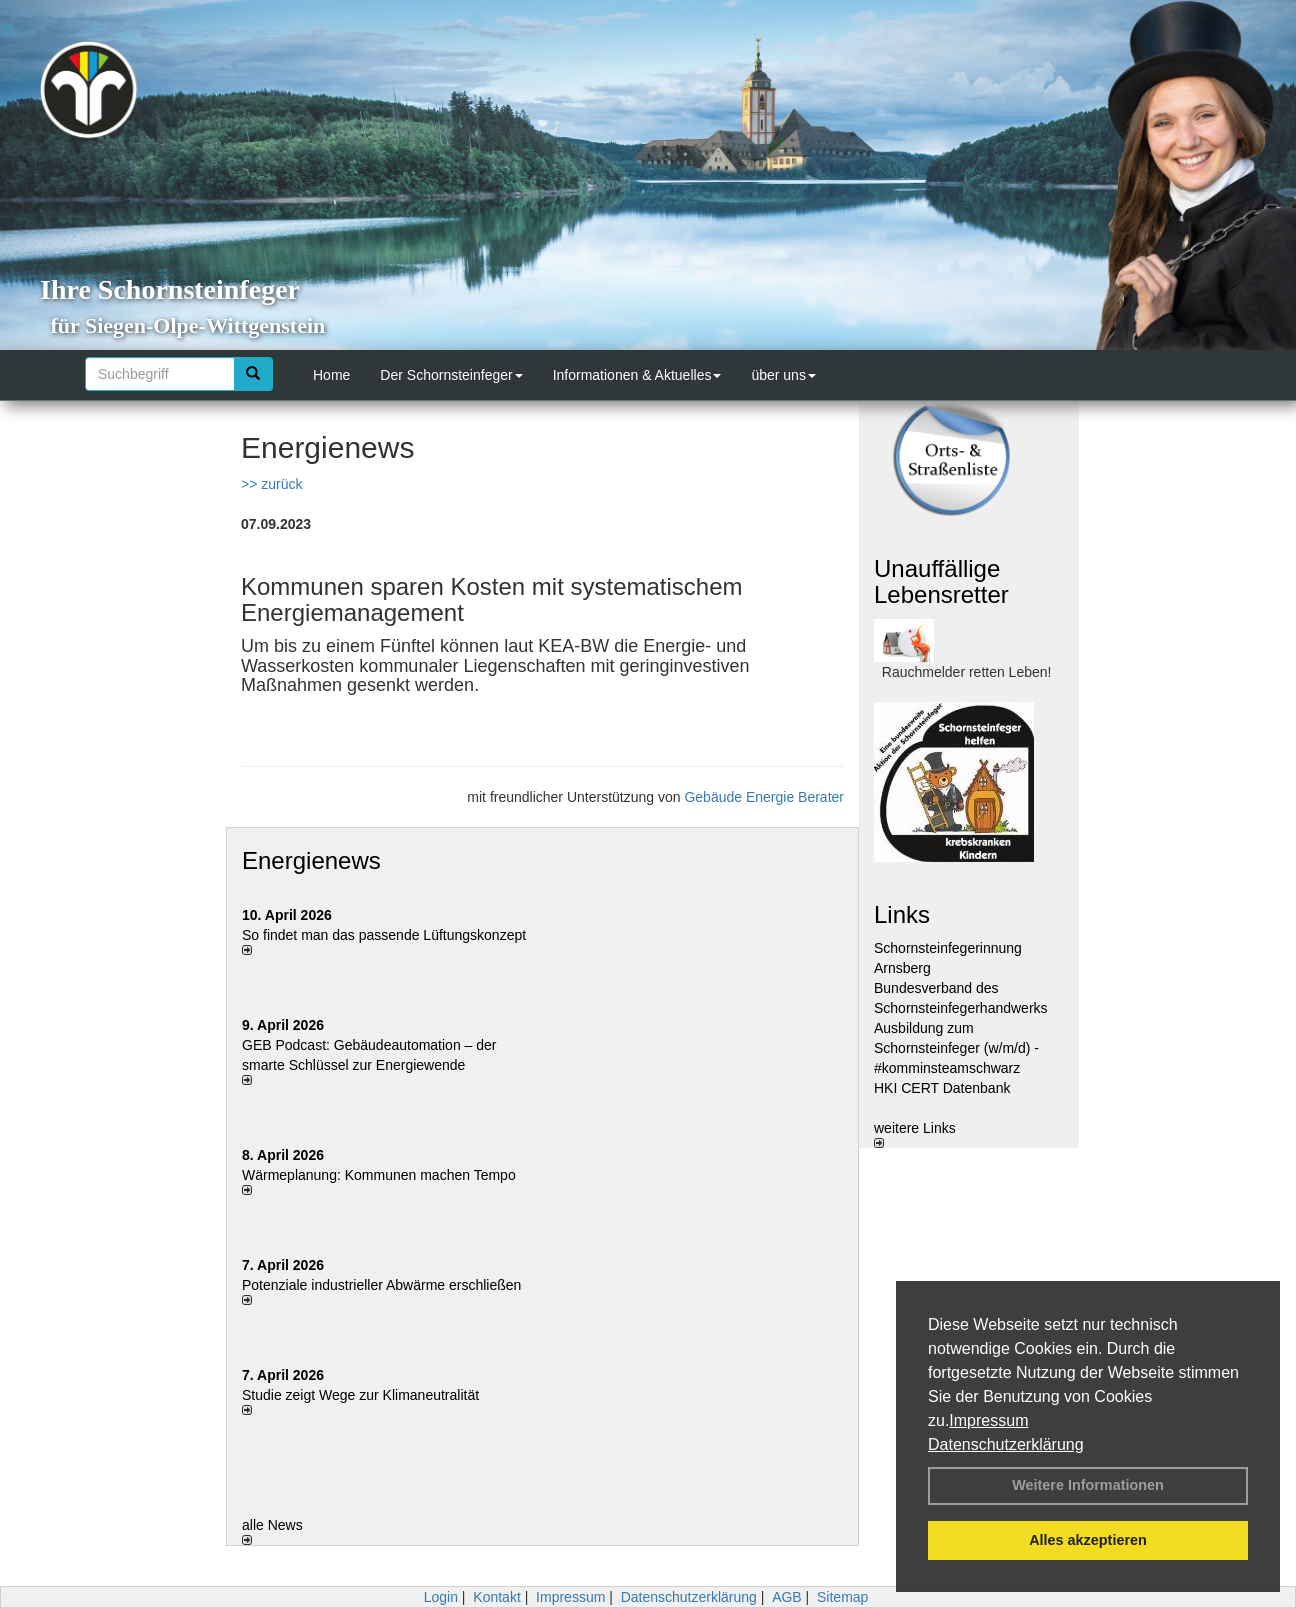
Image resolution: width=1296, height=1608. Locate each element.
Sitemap (842, 1597)
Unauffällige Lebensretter (941, 581)
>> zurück (271, 484)
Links (902, 914)
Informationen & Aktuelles (637, 375)
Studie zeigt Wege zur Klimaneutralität (360, 1395)
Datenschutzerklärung (1006, 1444)
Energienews (311, 860)
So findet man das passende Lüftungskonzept (384, 935)
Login (441, 1597)
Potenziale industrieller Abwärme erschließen (381, 1285)
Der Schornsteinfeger (451, 375)
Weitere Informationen (1088, 1485)
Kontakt (496, 1597)
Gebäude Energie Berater (764, 797)
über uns (783, 375)
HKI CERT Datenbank (942, 1088)
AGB (787, 1597)
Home (331, 375)
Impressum (988, 1420)
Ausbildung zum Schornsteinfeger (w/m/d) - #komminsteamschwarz (956, 1048)
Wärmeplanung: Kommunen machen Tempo (379, 1175)
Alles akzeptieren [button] (1088, 1540)
